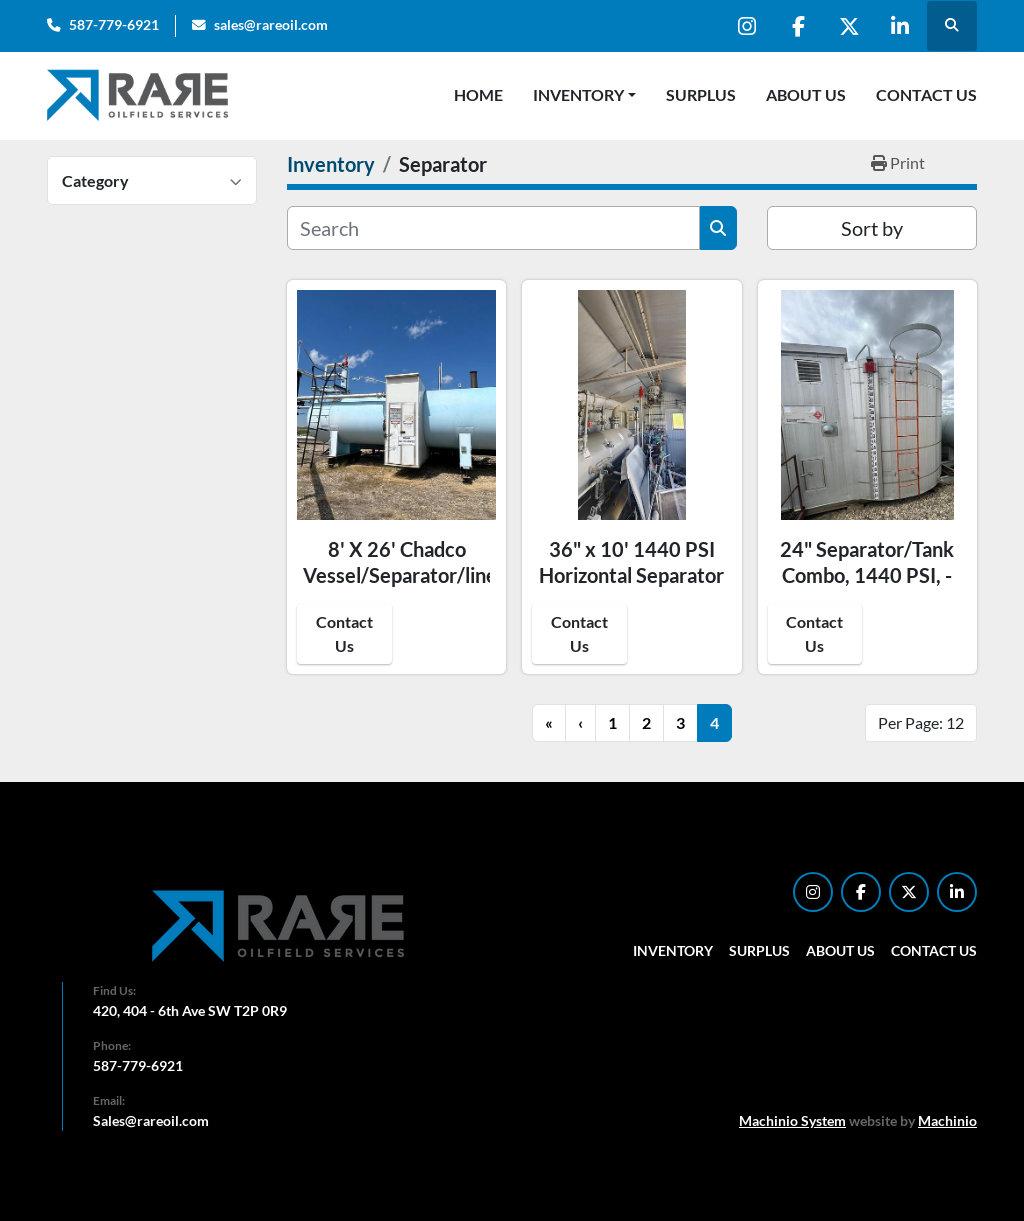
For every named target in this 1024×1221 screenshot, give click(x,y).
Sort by (872, 228)
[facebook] (798, 26)
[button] (584, 95)
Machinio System (792, 1120)
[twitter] (849, 26)
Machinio (947, 1120)
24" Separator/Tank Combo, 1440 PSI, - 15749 (867, 575)
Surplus (701, 94)
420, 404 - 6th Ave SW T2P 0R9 (190, 1010)
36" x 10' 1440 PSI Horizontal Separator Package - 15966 (631, 575)
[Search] (493, 228)
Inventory (578, 94)
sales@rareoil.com (271, 25)
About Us (806, 94)
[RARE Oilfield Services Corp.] (280, 925)
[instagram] (747, 26)
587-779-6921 (114, 25)
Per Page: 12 (921, 722)
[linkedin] (900, 26)
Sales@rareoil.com (151, 1120)
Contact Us (926, 94)
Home (478, 94)
